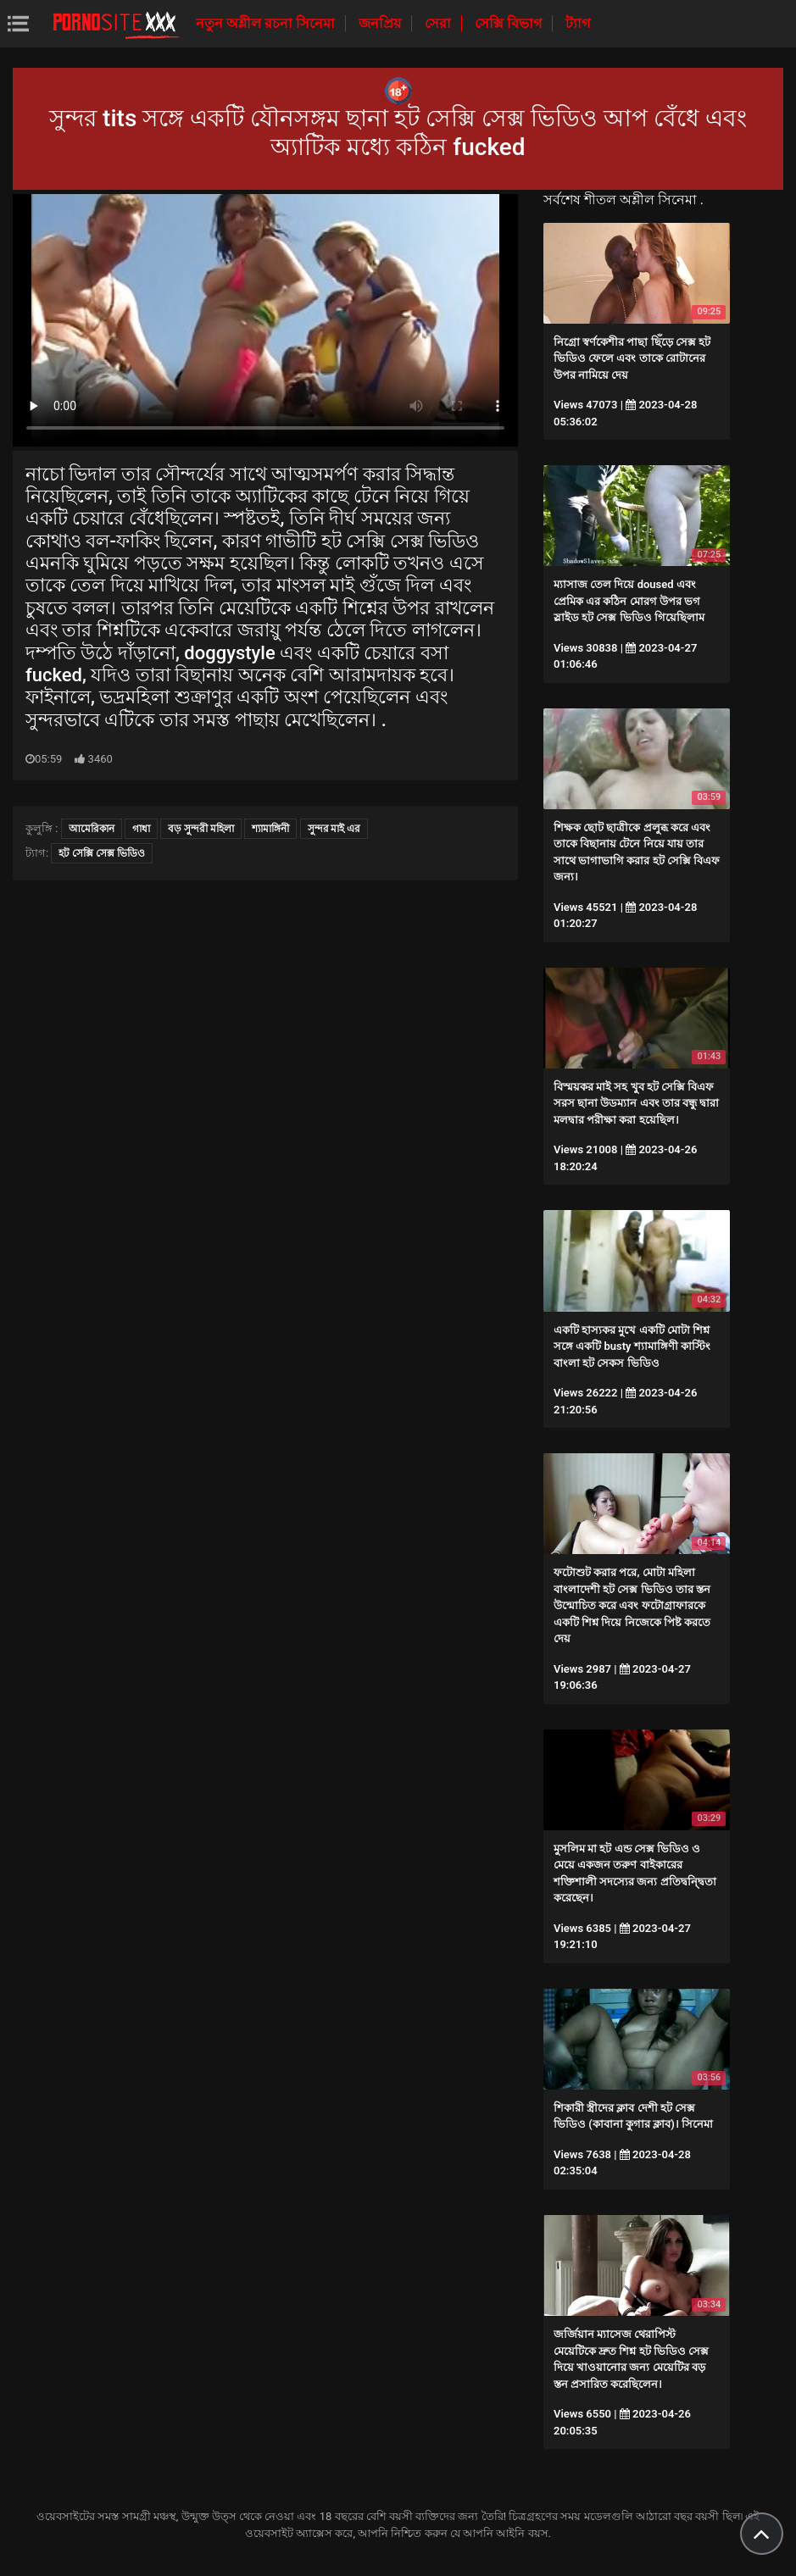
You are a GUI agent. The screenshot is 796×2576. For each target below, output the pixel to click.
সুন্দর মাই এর (334, 829)
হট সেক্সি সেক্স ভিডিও (101, 853)
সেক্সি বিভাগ (510, 23)
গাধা (141, 829)
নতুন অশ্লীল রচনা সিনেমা (267, 23)
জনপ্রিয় (381, 23)
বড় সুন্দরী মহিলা (201, 829)
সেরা (439, 23)
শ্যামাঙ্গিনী (270, 829)
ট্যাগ (577, 23)
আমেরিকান (91, 829)
